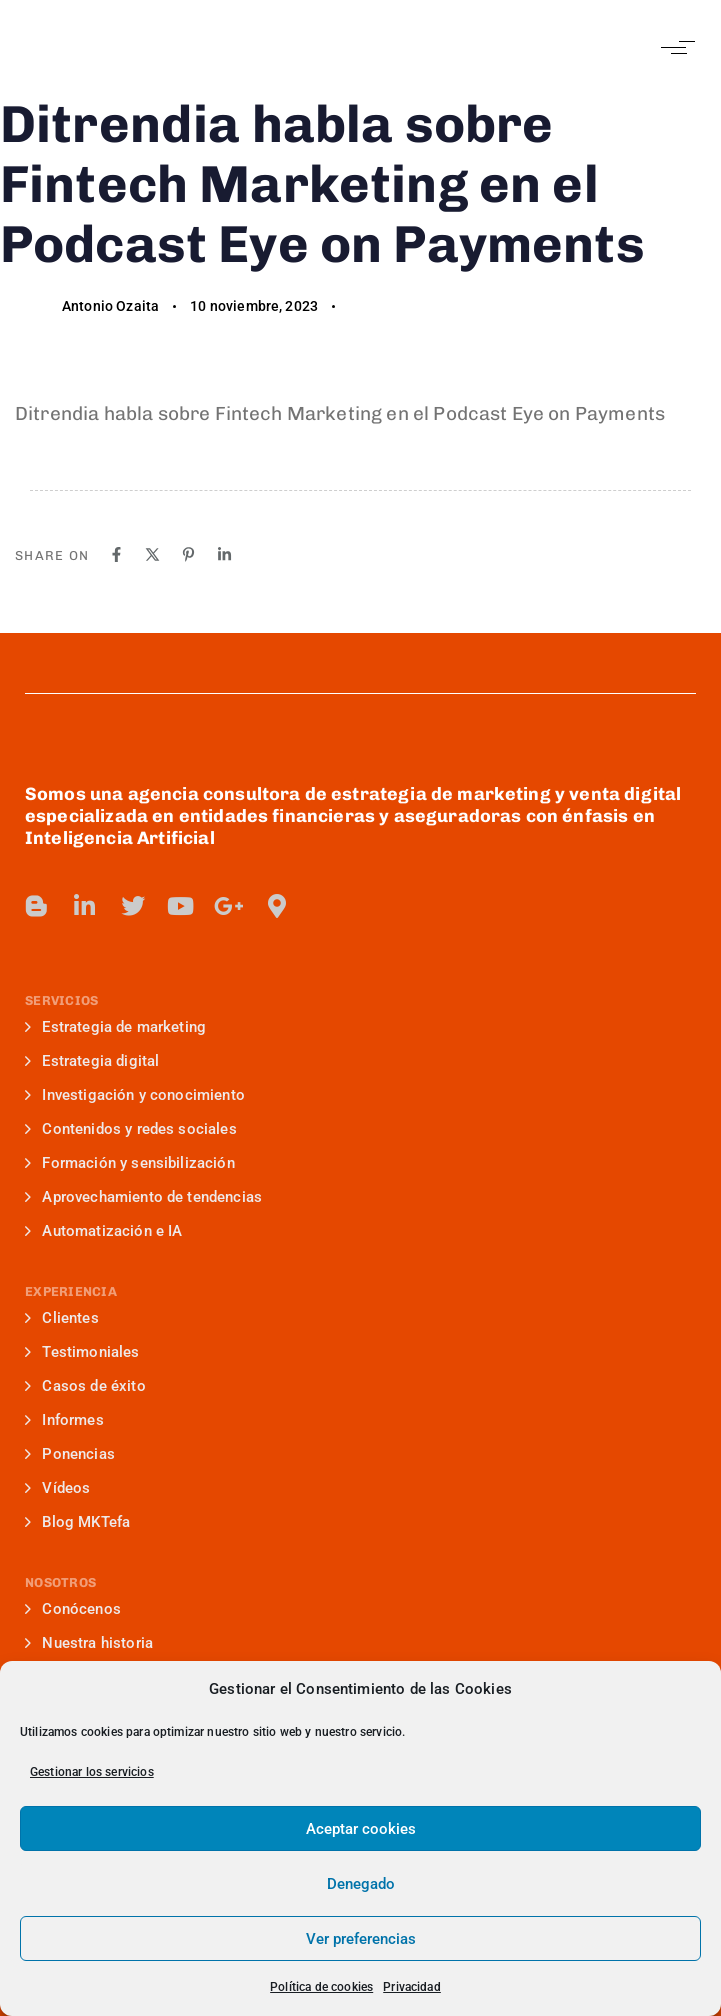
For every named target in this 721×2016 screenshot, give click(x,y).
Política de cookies (321, 1987)
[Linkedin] (224, 554)
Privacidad (412, 1987)
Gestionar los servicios (92, 1772)
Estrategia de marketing (115, 1027)
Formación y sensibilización (130, 1163)
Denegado (361, 1884)
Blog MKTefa (77, 1522)
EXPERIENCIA (71, 1291)
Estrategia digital (92, 1061)
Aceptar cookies (361, 1829)
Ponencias (70, 1454)
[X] (152, 554)
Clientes (62, 1318)
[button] (673, 47)
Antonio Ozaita (110, 306)
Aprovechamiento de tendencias (143, 1197)
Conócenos (73, 1609)
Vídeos (57, 1488)
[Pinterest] (188, 554)
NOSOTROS (60, 1582)
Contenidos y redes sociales (131, 1129)
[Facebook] (116, 554)
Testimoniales (82, 1352)
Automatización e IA (103, 1231)
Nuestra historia (89, 1643)
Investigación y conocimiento (135, 1095)
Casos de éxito (85, 1386)
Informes (64, 1420)
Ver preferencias (361, 1939)
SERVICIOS (61, 1000)
